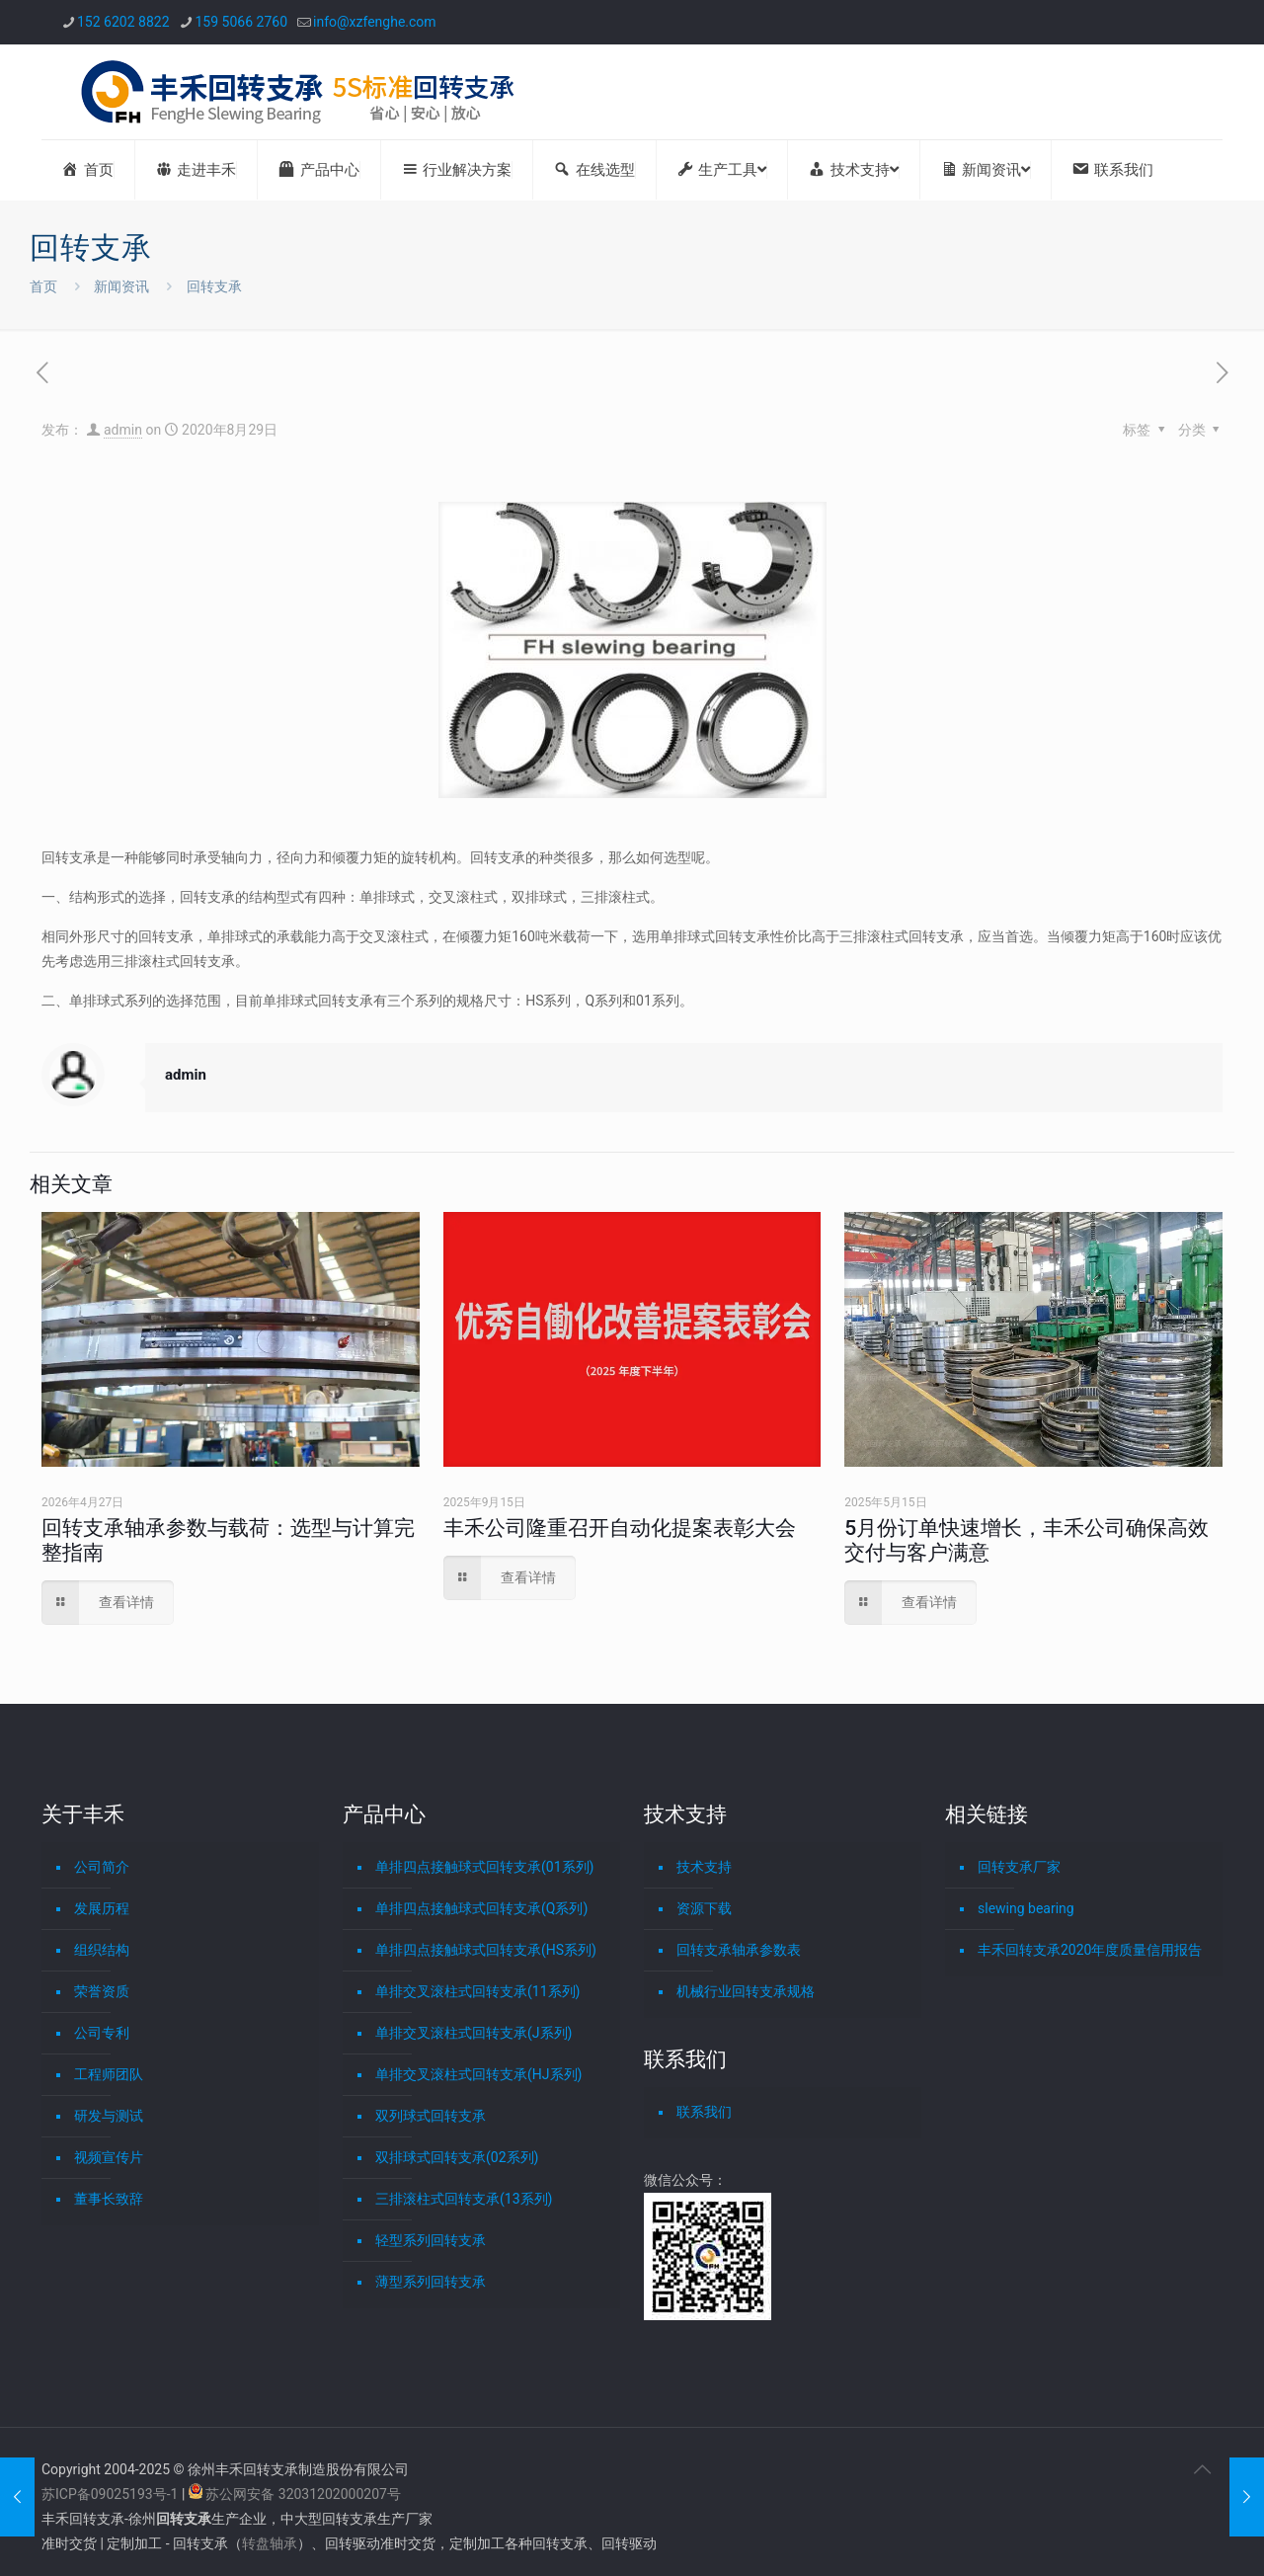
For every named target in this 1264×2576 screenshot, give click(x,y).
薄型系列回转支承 (430, 2282)
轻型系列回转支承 (430, 2240)
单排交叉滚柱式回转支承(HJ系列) (478, 2074)
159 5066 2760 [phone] (242, 22)
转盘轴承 (269, 2543)
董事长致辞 (108, 2199)
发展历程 (101, 1908)
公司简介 (101, 1867)
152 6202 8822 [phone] (123, 22)
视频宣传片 (108, 2157)
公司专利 (101, 2033)
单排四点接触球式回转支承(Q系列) (481, 1908)
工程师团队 (108, 2074)
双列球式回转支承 (430, 2116)
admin (123, 430)
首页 (43, 286)
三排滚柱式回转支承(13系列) (463, 2199)
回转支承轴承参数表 (738, 1950)
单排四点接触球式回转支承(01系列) (484, 1867)
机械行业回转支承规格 (745, 1991)
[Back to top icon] (1202, 2469)
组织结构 (101, 1950)
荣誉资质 (101, 1991)
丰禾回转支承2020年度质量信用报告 (1090, 1950)
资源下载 (704, 1908)
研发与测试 (108, 2116)
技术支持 (704, 1867)
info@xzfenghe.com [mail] (374, 22)
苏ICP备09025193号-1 (111, 2494)
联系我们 (704, 2112)
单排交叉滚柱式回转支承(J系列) (473, 2033)
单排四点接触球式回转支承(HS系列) (485, 1950)
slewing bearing (1026, 1908)
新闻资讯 (121, 286)
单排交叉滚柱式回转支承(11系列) (477, 1991)
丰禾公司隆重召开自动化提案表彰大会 (619, 1528)
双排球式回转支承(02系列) (456, 2157)
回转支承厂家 (1019, 1867)
